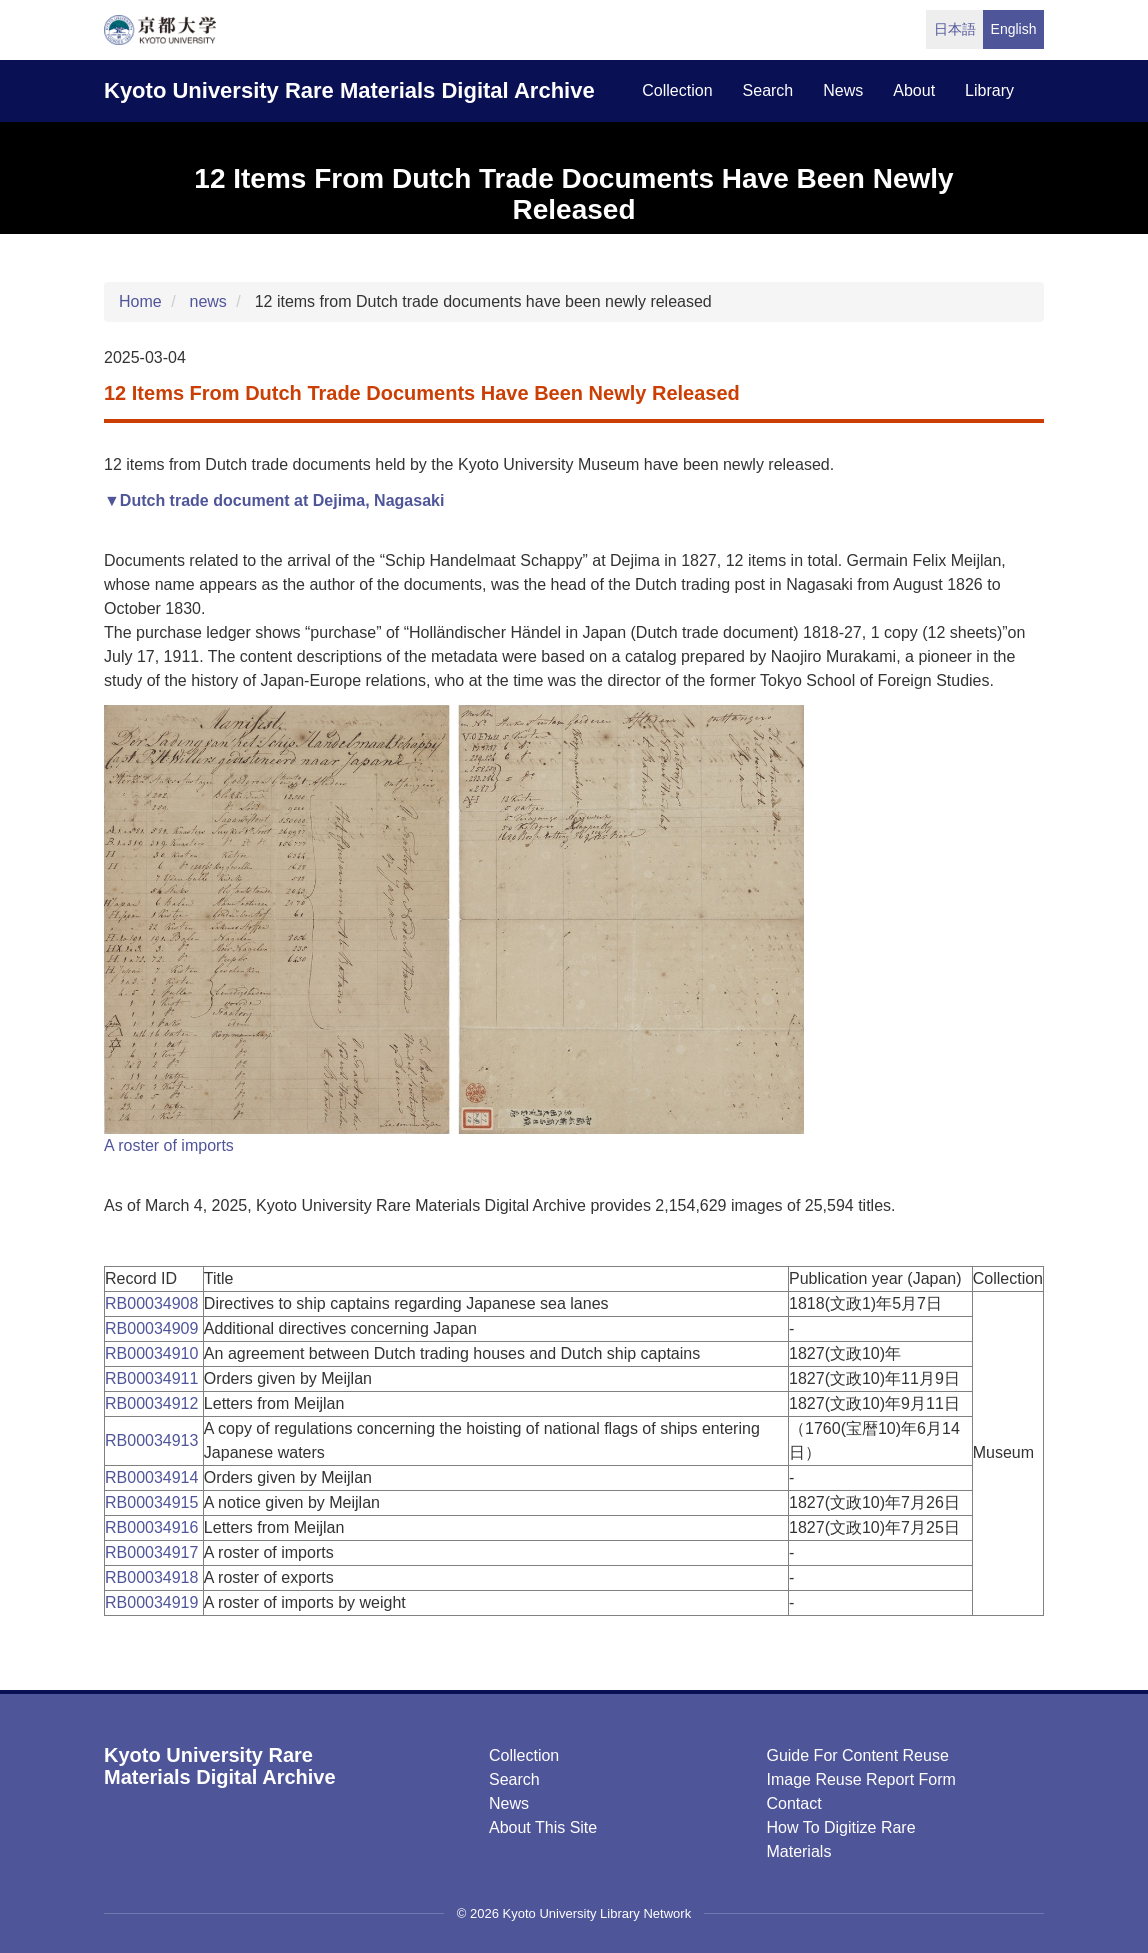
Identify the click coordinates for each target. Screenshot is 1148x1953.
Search (514, 1779)
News (509, 1803)
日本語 (955, 29)
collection (677, 90)
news (843, 90)
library (989, 90)
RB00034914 (154, 1477)
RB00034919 (154, 1602)
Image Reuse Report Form (860, 1779)
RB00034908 (154, 1303)
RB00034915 (154, 1502)
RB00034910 (154, 1353)
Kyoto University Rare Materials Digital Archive (349, 90)
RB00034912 (154, 1403)
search (768, 90)
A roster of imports (169, 1145)
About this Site (543, 1827)
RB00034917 (154, 1552)
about (914, 90)
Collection (524, 1755)
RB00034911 (154, 1378)
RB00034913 (154, 1440)
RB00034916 (154, 1527)
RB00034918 (154, 1577)
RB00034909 (154, 1328)
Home (140, 301)
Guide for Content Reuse (857, 1755)
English (1014, 29)
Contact (793, 1803)
